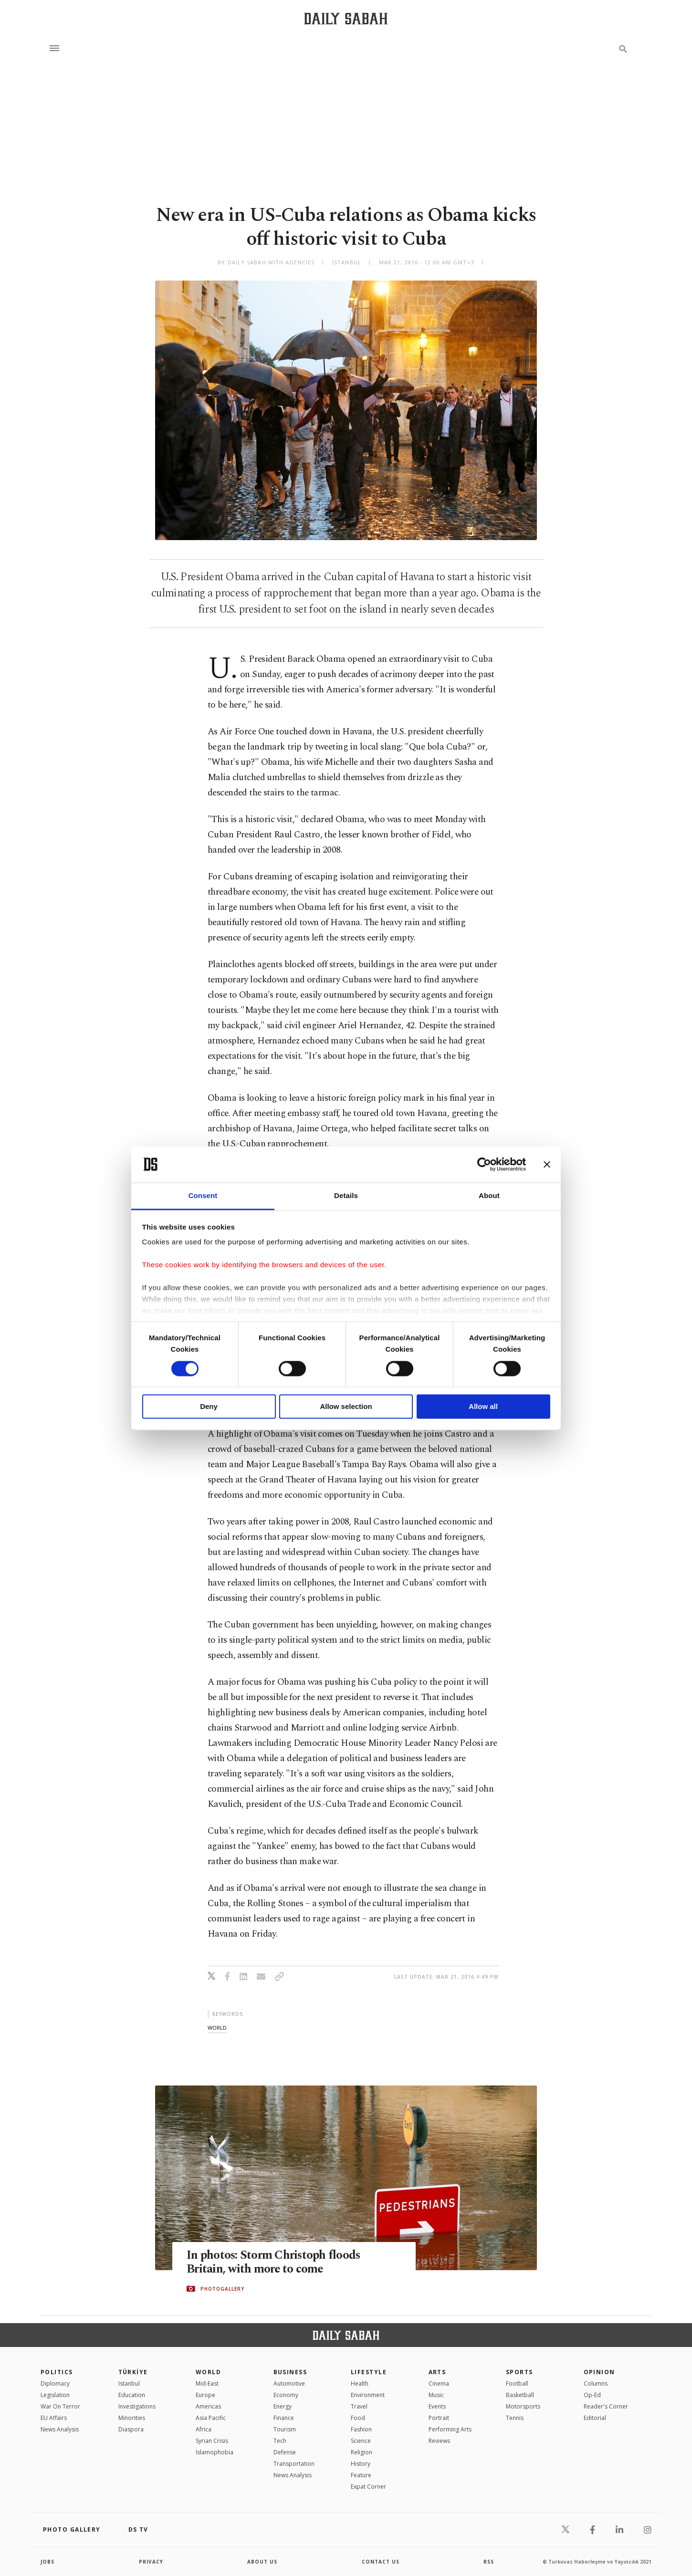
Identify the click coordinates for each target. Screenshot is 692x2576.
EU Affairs (54, 2418)
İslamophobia (214, 2452)
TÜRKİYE (133, 2372)
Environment (368, 2395)
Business (290, 2372)
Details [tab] (346, 1196)
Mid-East (207, 2383)
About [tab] (489, 1196)
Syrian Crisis (212, 2441)
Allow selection (346, 1407)
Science (361, 2441)
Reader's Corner (606, 2406)
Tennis (515, 2418)
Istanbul (129, 2383)
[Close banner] (547, 1164)
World (208, 2372)
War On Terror (60, 2406)
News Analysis (60, 2429)
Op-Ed (592, 2395)
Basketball (520, 2395)
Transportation (294, 2464)
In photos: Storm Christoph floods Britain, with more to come (274, 2262)
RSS (488, 2561)
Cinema (439, 2383)
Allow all (483, 1407)
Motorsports (523, 2406)
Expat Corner (368, 2486)
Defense (284, 2452)
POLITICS (57, 2372)
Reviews (439, 2441)
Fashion (361, 2429)
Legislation (55, 2395)
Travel (359, 2406)
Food (358, 2418)
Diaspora (131, 2429)
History (360, 2464)
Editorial (595, 2418)
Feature (361, 2475)
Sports (519, 2372)
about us (262, 2561)
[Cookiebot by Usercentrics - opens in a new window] (484, 1164)
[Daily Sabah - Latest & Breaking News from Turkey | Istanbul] (346, 18)
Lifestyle (369, 2372)
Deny (209, 1407)
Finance (283, 2418)
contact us (380, 2561)
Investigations (137, 2406)
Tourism (284, 2429)
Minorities (131, 2418)
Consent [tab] (203, 1196)
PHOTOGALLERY (222, 2288)
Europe (205, 2395)
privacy (151, 2561)
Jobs (47, 2561)
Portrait (439, 2418)
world (217, 2027)
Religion (361, 2452)
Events (437, 2406)
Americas (208, 2406)
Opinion (599, 2372)
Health (359, 2383)
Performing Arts (450, 2429)
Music (436, 2395)
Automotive (289, 2383)
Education (131, 2395)
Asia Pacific (211, 2418)
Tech (279, 2441)
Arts (437, 2372)
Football (517, 2383)
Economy (285, 2395)
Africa (203, 2429)
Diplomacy (55, 2383)
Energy (282, 2406)
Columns (596, 2383)
